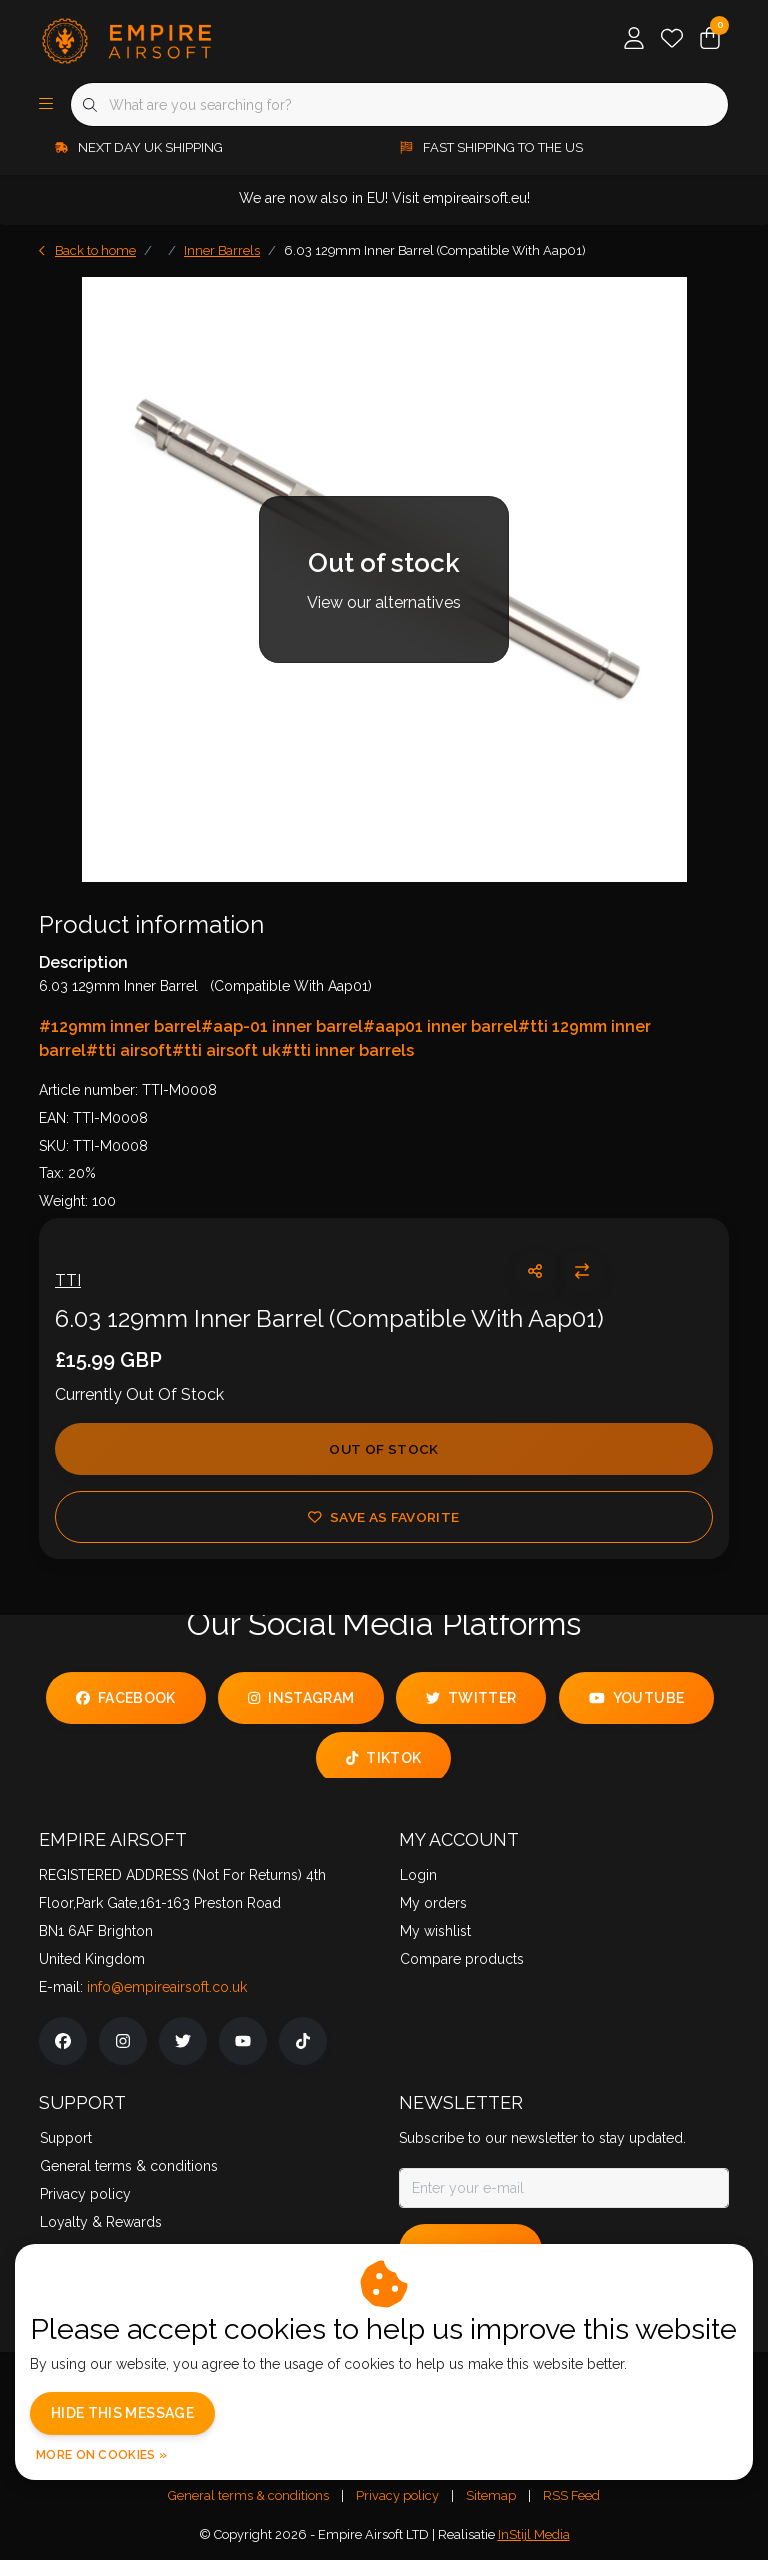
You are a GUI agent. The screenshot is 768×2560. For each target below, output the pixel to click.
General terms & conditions (248, 2495)
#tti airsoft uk (226, 1050)
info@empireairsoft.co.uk (167, 1987)
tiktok (383, 1758)
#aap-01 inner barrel (282, 1026)
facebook (126, 1698)
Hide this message (122, 2413)
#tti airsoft (129, 1050)
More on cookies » (101, 2455)
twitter (471, 1698)
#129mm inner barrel (120, 1026)
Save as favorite (383, 1517)
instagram (301, 1698)
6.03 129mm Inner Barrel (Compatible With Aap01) (435, 250)
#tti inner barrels (347, 1050)
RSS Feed (571, 2495)
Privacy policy (397, 2495)
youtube (636, 1698)
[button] (535, 1271)
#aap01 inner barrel (440, 1026)
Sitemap (491, 2495)
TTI (68, 1280)
